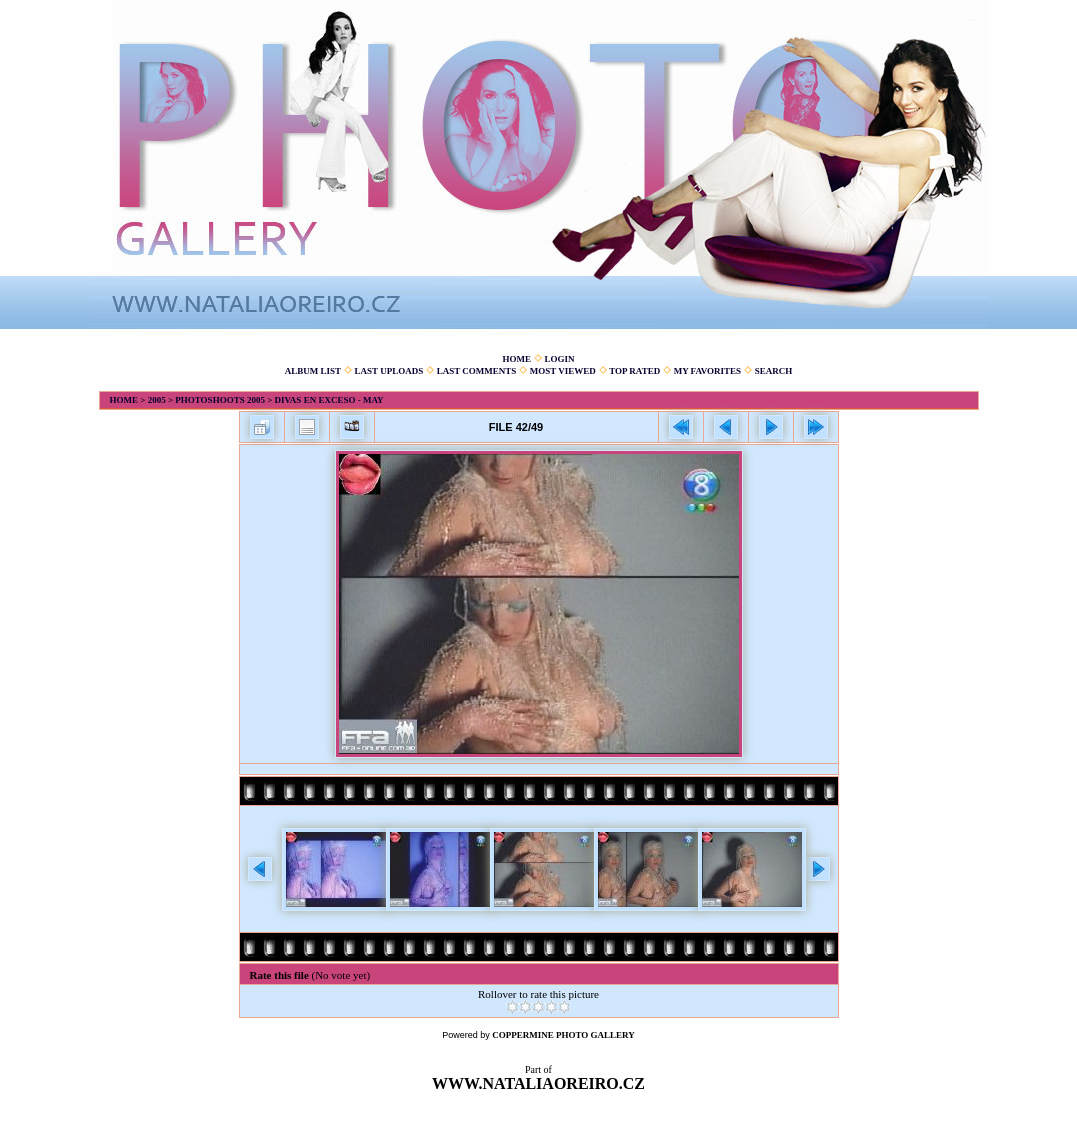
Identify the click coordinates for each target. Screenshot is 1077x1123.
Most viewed (563, 371)
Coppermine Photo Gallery (563, 1035)
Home (516, 359)
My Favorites (707, 371)
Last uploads (389, 371)
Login (559, 359)
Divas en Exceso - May (329, 400)
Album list (313, 371)
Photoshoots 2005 (220, 400)
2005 (157, 400)
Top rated (634, 371)
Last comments (477, 371)
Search (774, 371)
